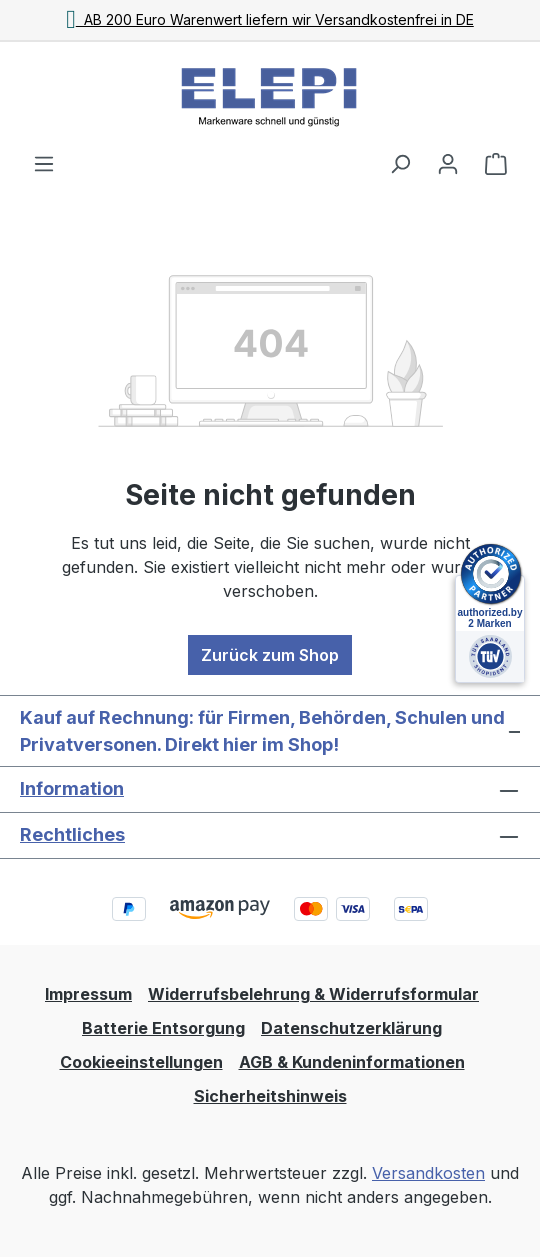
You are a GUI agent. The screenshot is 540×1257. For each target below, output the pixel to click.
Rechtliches (72, 834)
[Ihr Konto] (448, 163)
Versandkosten (428, 1173)
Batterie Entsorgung (163, 1028)
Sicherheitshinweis (270, 1096)
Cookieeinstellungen (141, 1062)
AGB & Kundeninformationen (352, 1062)
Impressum (88, 994)
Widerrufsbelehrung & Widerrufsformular (313, 994)
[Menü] (44, 163)
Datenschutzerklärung (351, 1028)
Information (72, 788)
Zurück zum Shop (270, 655)
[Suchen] (400, 163)
